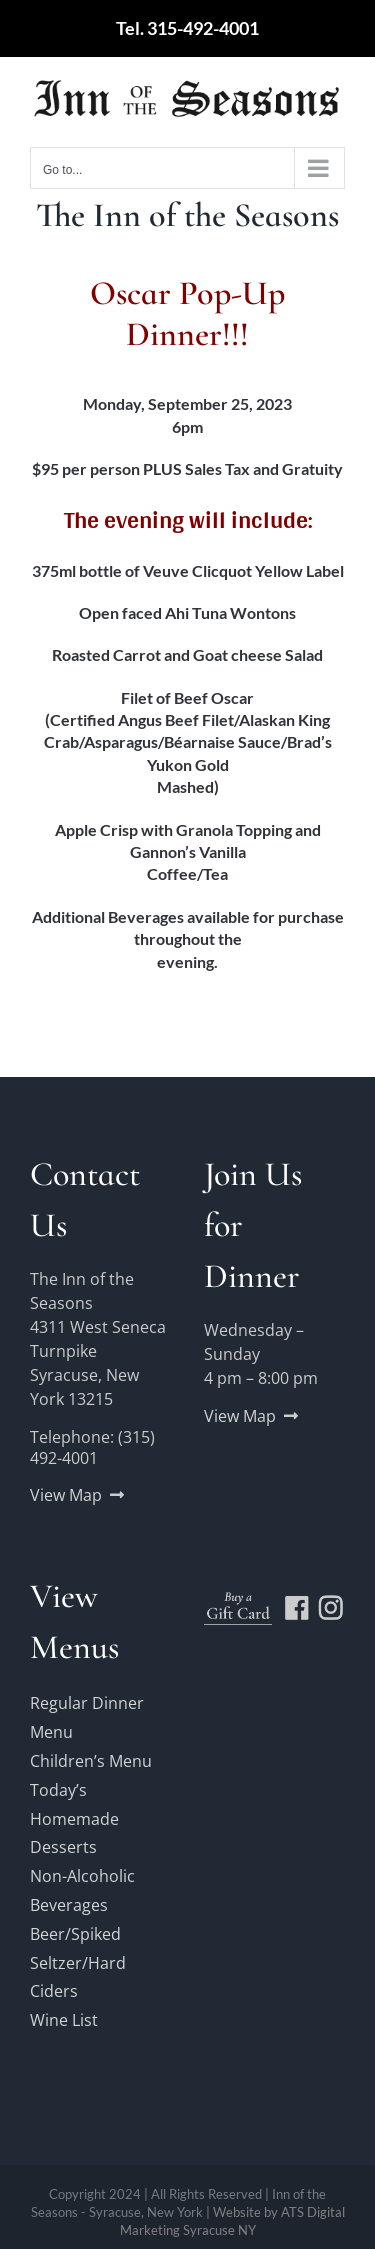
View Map (66, 1495)
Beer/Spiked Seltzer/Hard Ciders (78, 1963)
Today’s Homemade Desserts (74, 1819)
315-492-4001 (203, 28)
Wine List (64, 2020)
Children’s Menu (91, 1761)
